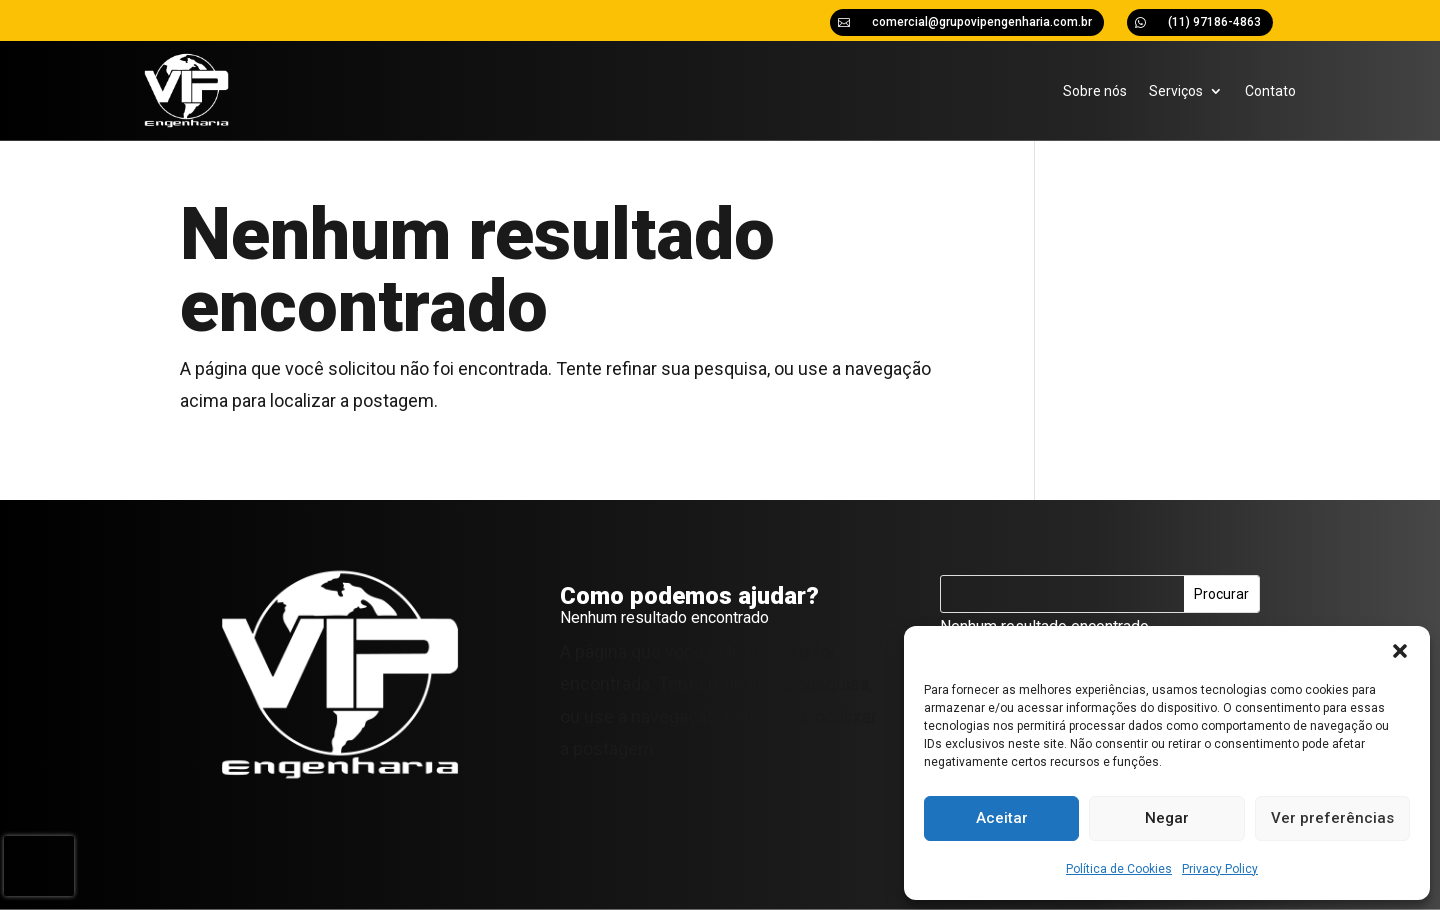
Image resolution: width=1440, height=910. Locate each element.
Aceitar (1002, 818)
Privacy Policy (1220, 869)
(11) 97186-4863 (1214, 22)
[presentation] (39, 866)
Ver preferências (1332, 818)
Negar (1167, 818)
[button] (1400, 651)
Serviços (1176, 91)
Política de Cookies (1119, 869)
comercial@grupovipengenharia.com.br (982, 22)
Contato (1270, 91)
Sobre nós (1095, 91)
